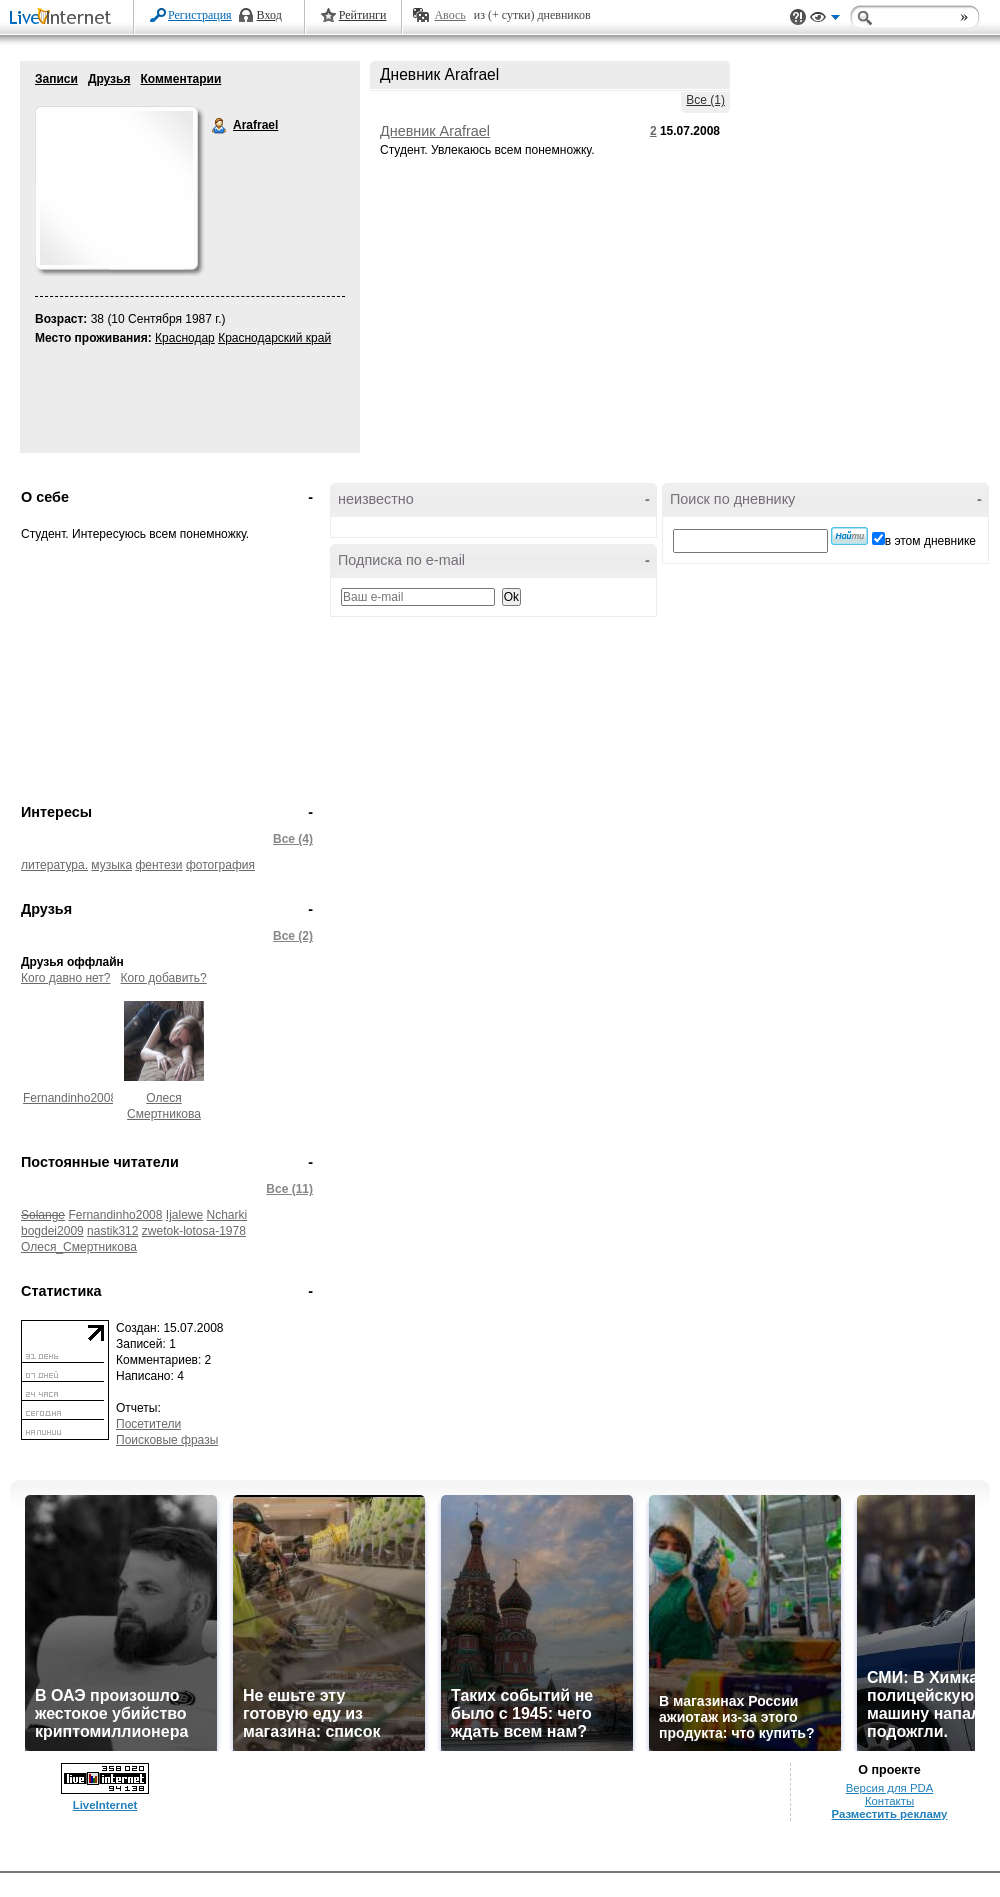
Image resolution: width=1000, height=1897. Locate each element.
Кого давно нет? (66, 978)
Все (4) (293, 839)
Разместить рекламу (890, 1814)
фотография (220, 865)
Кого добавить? (164, 978)
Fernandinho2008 (70, 1098)
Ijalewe (184, 1215)
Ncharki (227, 1215)
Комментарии (180, 79)
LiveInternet (64, 18)
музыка (111, 865)
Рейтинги (363, 15)
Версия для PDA (890, 1788)
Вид (825, 20)
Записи (56, 79)
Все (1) (705, 100)
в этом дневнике (930, 541)
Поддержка (798, 17)
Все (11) (289, 1189)
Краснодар (185, 338)
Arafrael (220, 126)
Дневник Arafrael (435, 131)
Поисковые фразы (167, 1440)
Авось (449, 15)
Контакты (889, 1801)
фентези (158, 865)
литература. (54, 865)
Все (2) (293, 936)
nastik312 (112, 1231)
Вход (269, 15)
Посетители (148, 1424)
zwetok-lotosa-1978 (194, 1231)
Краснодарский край (274, 338)
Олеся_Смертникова (79, 1247)
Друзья (109, 79)
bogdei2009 (52, 1231)
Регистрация (200, 15)
